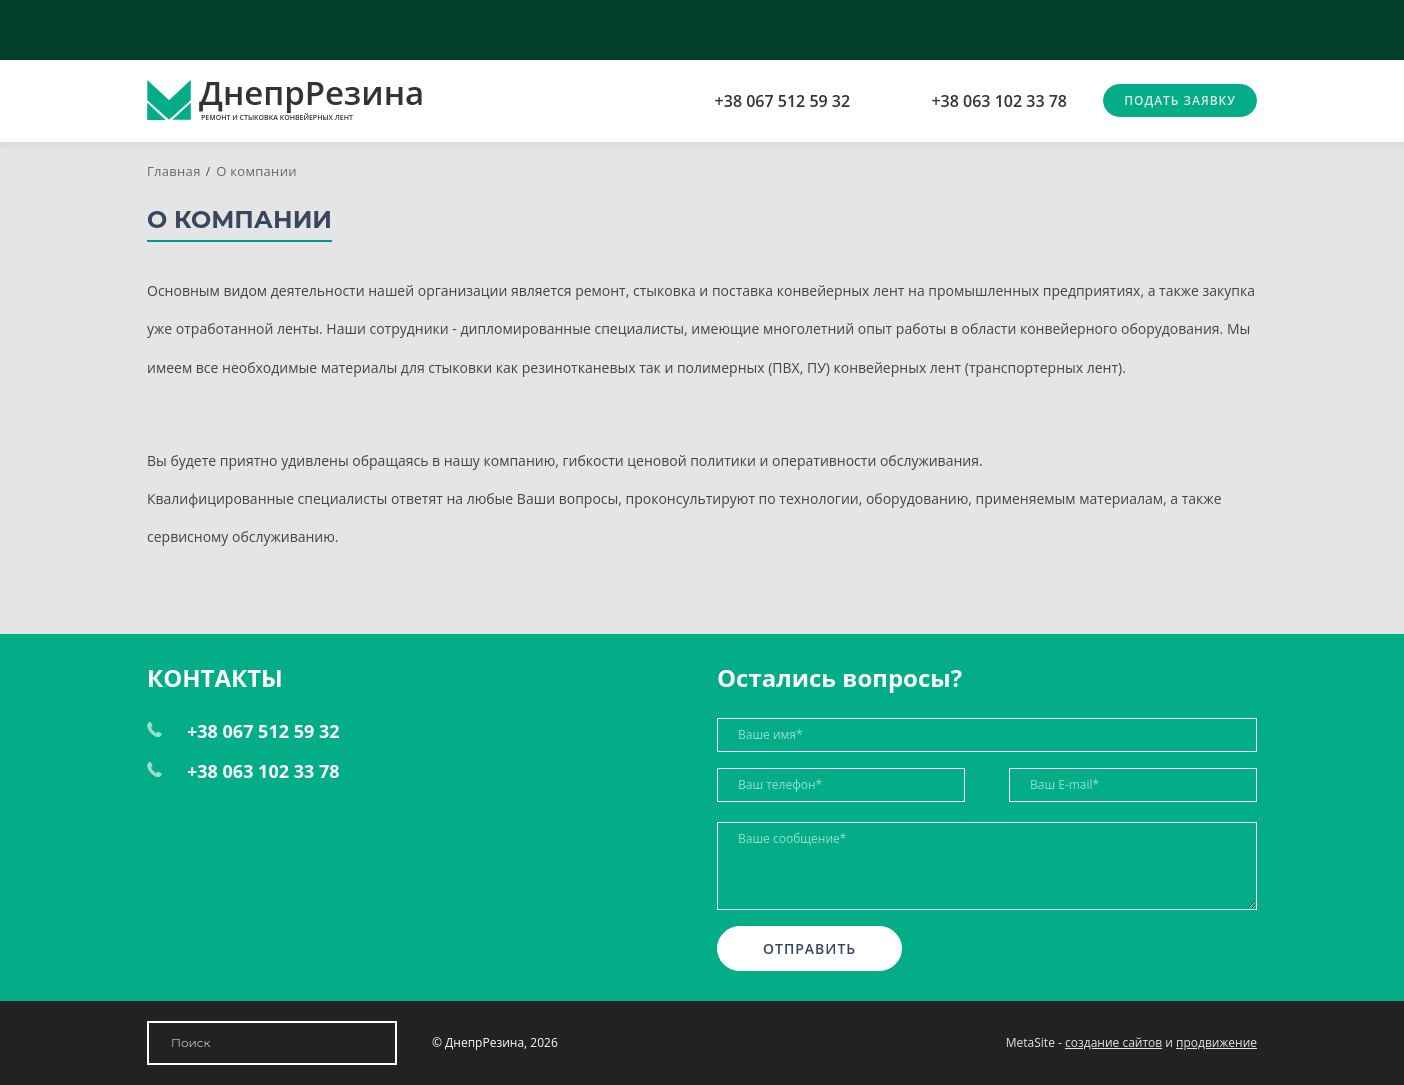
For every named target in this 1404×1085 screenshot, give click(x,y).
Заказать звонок (1190, 29)
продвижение (1216, 1042)
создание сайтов (1113, 1042)
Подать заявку (1180, 100)
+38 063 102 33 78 (999, 101)
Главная (174, 171)
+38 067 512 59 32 (783, 101)
